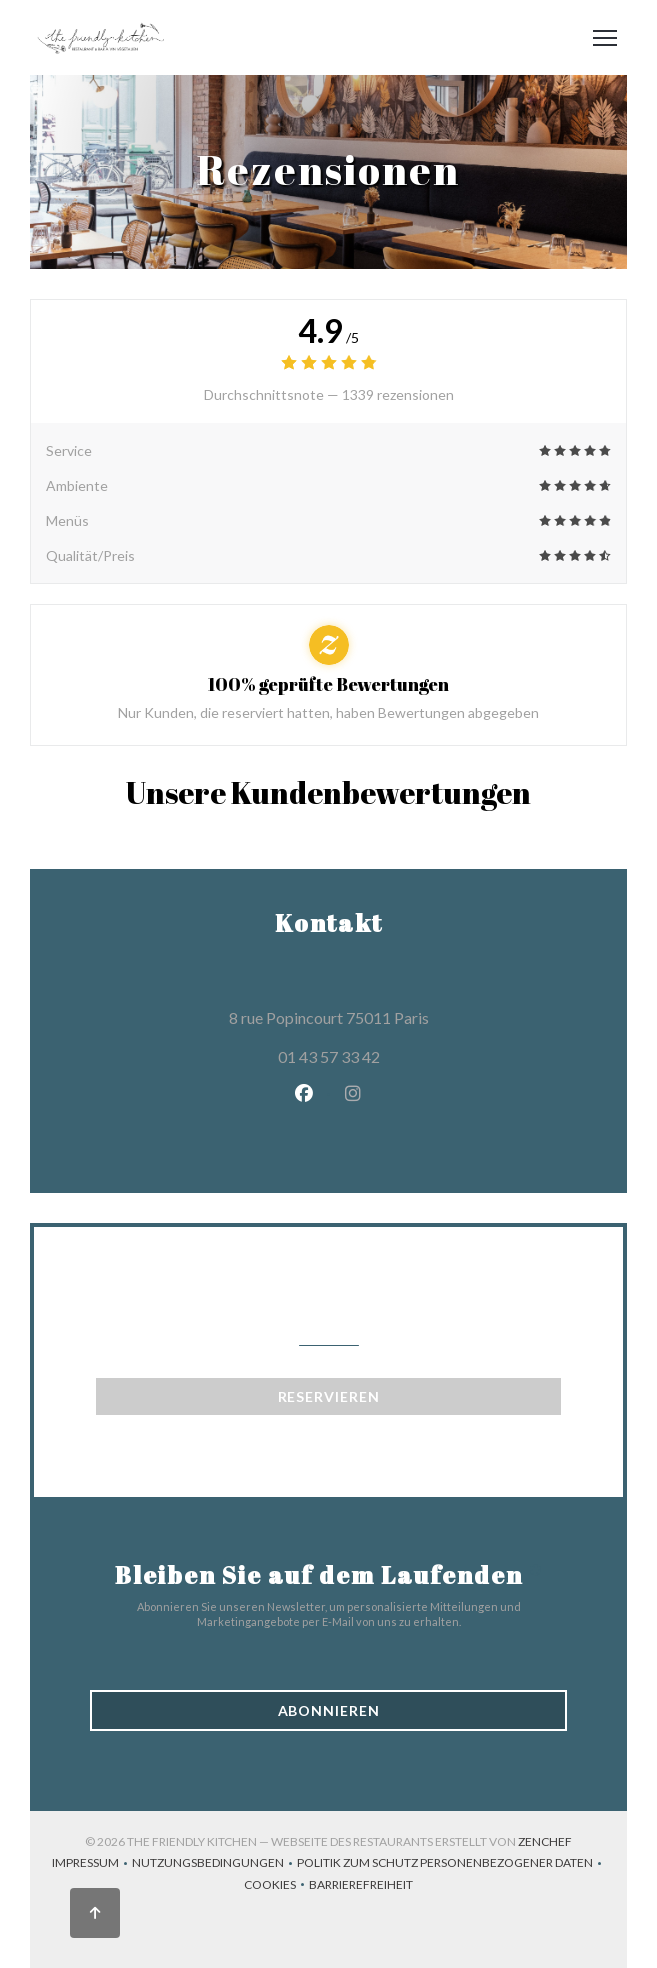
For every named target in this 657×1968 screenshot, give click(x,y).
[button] (605, 38)
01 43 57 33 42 (329, 1056)
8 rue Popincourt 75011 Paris (419, 1015)
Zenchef (545, 1841)
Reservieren (329, 1396)
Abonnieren (329, 1710)
